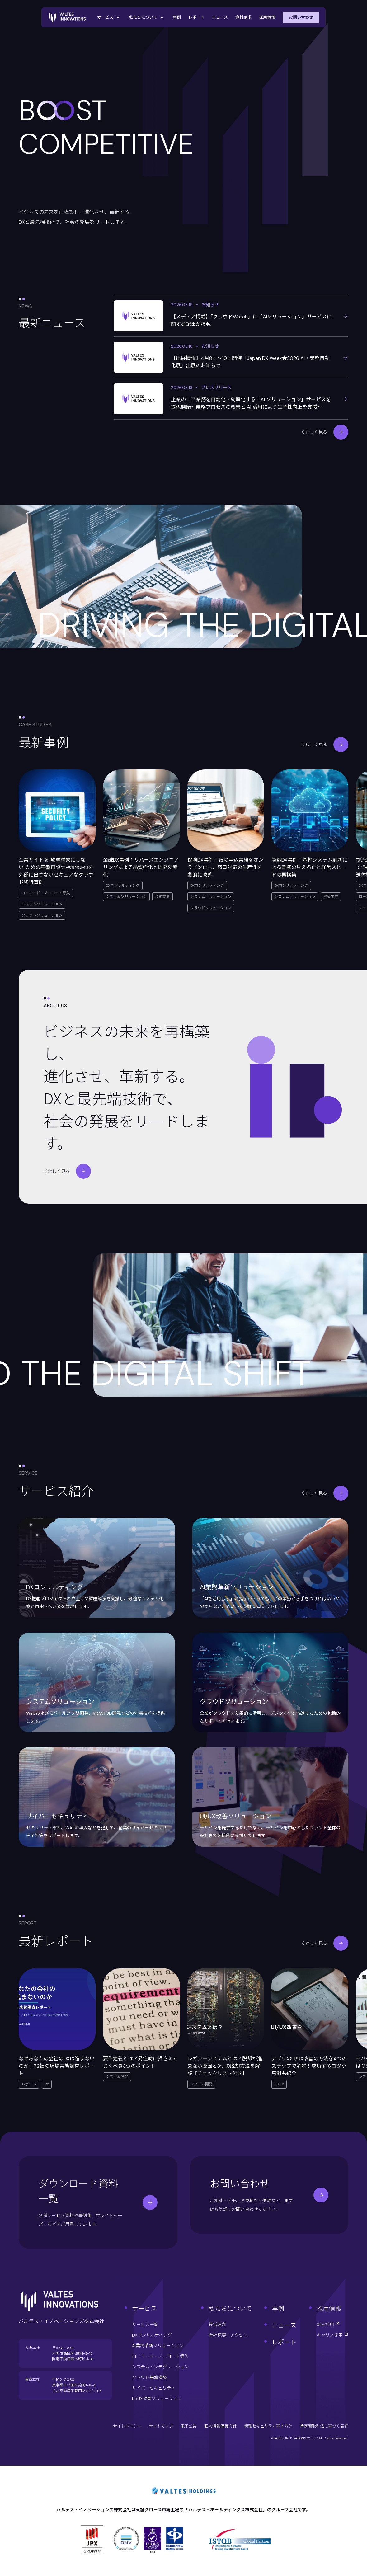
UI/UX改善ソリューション (157, 2398)
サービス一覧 (145, 2324)
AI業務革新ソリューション (158, 2345)
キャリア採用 (332, 2335)
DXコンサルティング (152, 2335)
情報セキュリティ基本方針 (268, 2426)
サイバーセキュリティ (153, 2388)
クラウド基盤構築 (149, 2377)
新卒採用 (328, 2324)
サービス (109, 17)
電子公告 (189, 2426)
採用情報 (267, 17)
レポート (196, 17)
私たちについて (147, 17)
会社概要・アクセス (228, 2335)
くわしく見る (324, 432)
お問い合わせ (301, 17)
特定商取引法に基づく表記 (324, 2426)
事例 (177, 17)
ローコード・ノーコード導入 (160, 2356)
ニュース (220, 17)
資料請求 (243, 17)
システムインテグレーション (160, 2367)
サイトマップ (161, 2426)
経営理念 (217, 2324)
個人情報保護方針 (220, 2426)
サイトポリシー (127, 2426)
